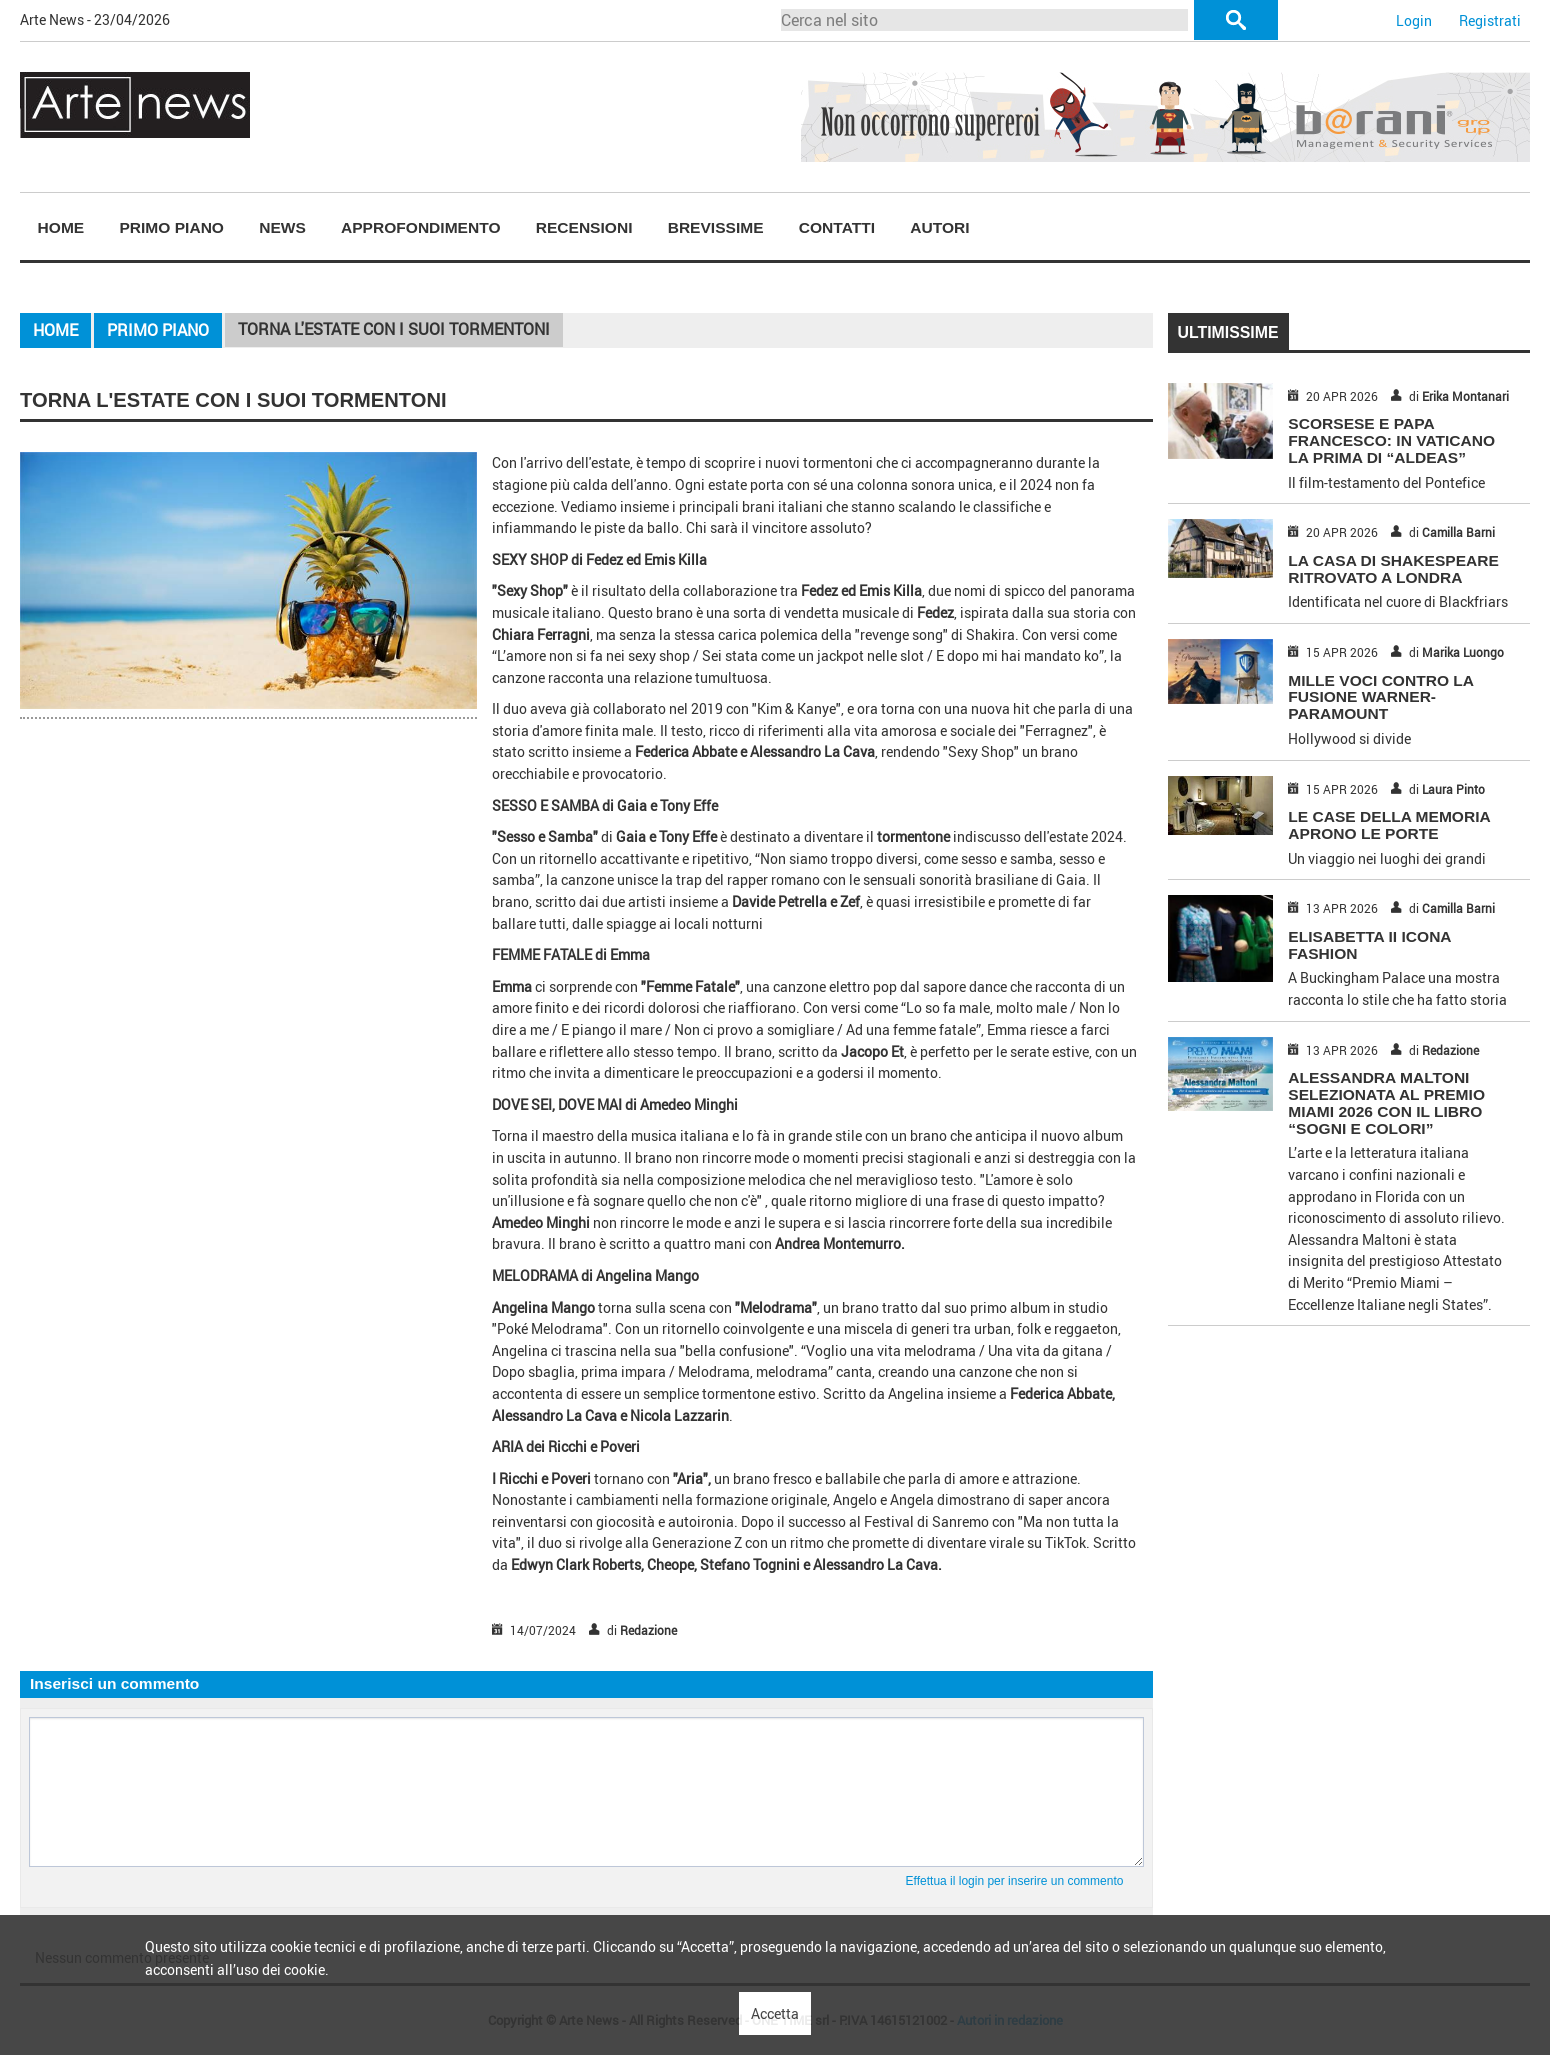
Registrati (1490, 20)
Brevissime (716, 227)
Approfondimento (421, 227)
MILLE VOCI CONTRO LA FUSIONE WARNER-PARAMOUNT (1380, 697)
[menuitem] (61, 228)
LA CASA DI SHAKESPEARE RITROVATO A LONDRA (1393, 569)
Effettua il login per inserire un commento (1015, 1881)
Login (1414, 20)
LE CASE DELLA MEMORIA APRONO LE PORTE (1389, 825)
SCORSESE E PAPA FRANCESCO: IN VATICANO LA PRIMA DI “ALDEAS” (1391, 440)
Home (61, 227)
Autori (939, 227)
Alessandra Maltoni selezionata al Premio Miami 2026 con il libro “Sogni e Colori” (1386, 1102)
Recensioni (584, 227)
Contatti (837, 227)
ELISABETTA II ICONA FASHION (1369, 945)
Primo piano (171, 227)
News (282, 227)
